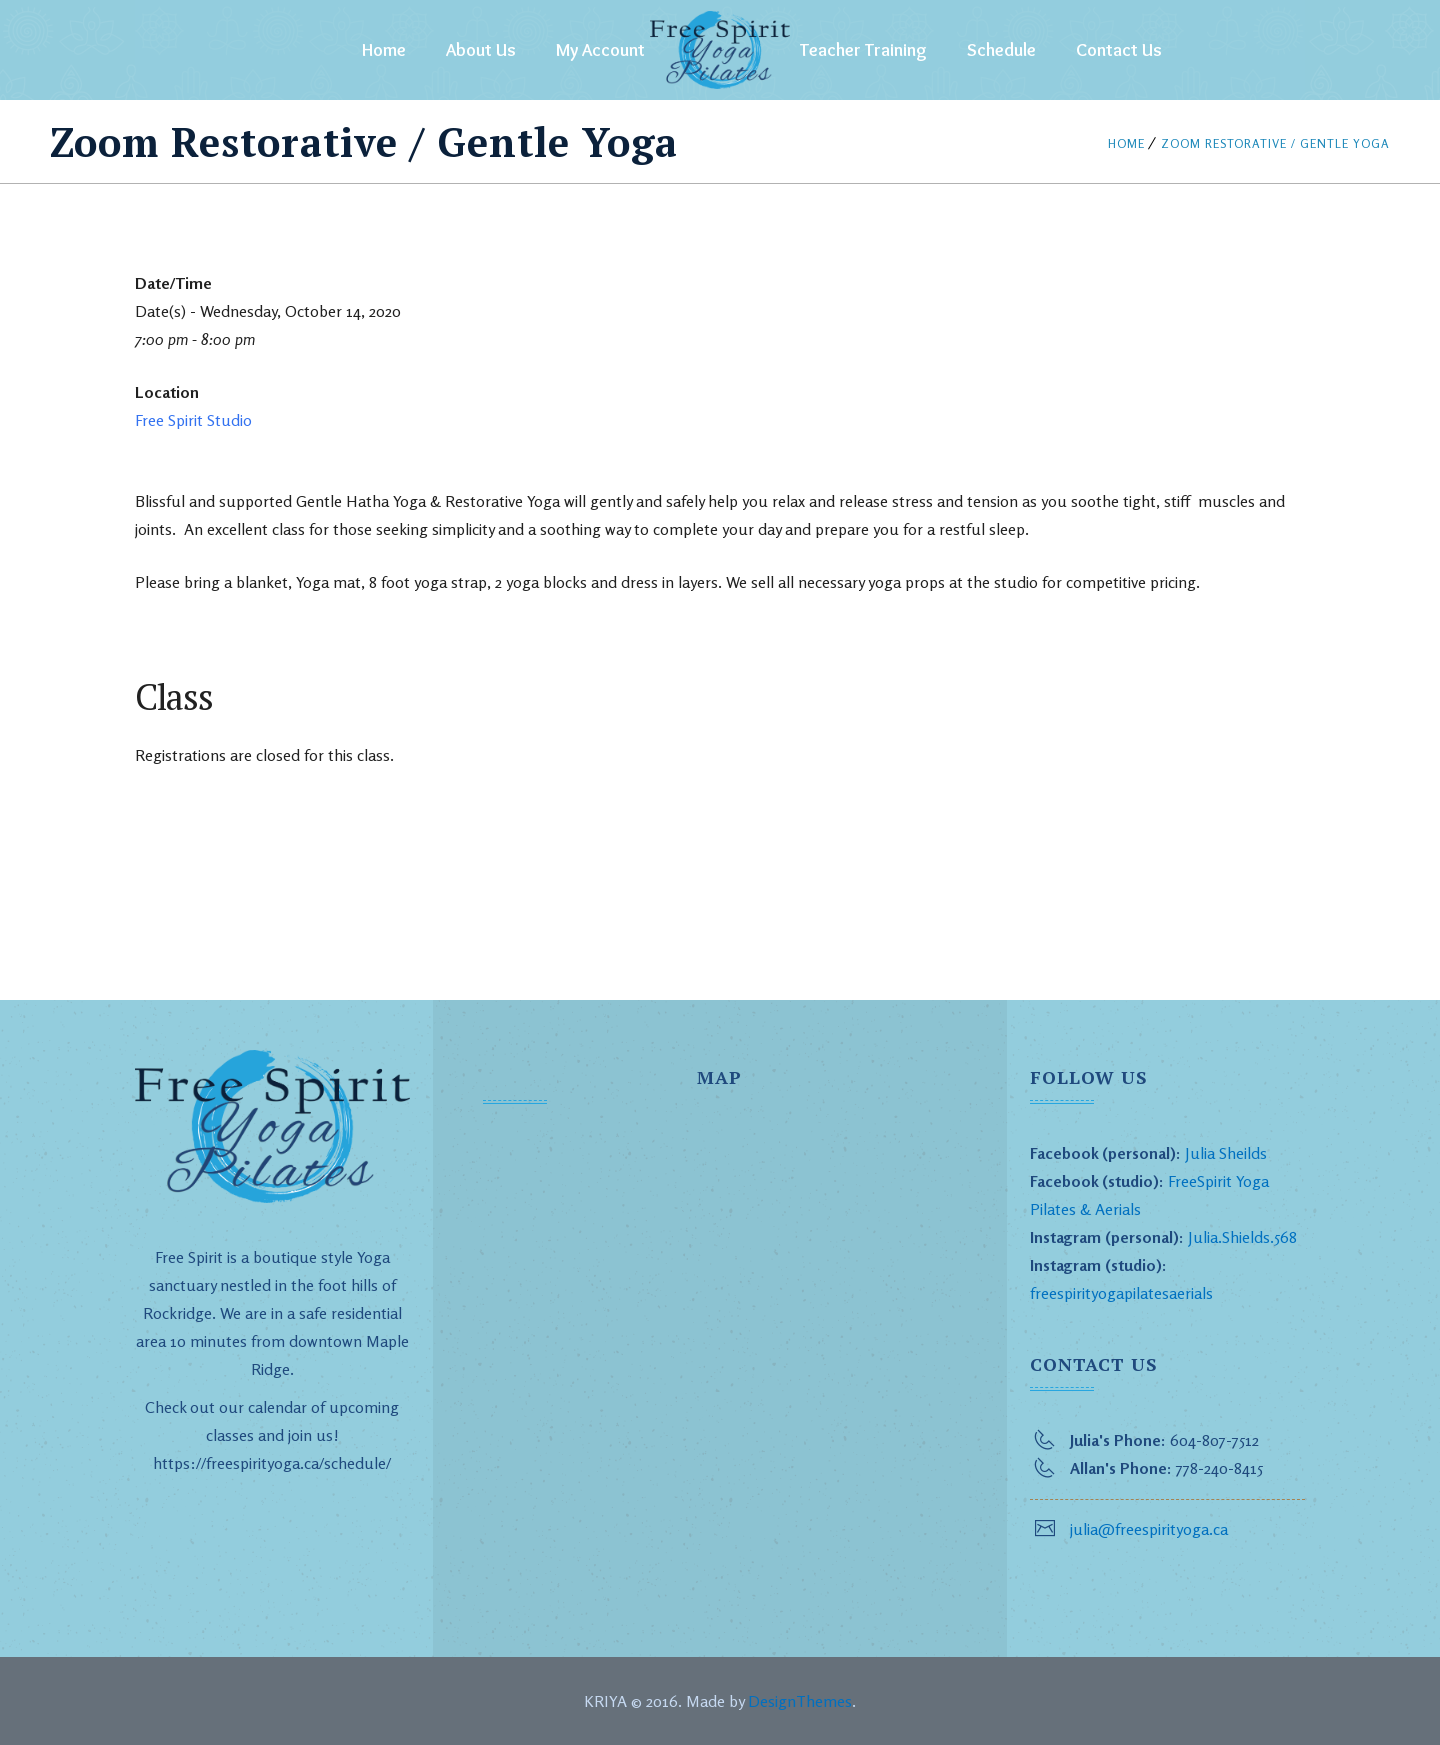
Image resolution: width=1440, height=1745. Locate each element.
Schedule (1001, 50)
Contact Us (1119, 50)
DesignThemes (800, 1701)
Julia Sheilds (1226, 1153)
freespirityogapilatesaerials (1121, 1293)
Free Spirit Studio (193, 420)
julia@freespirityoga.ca (1149, 1529)
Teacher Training (863, 50)
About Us (481, 50)
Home (384, 50)
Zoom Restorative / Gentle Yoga (1275, 143)
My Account (600, 50)
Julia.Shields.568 (1242, 1237)
